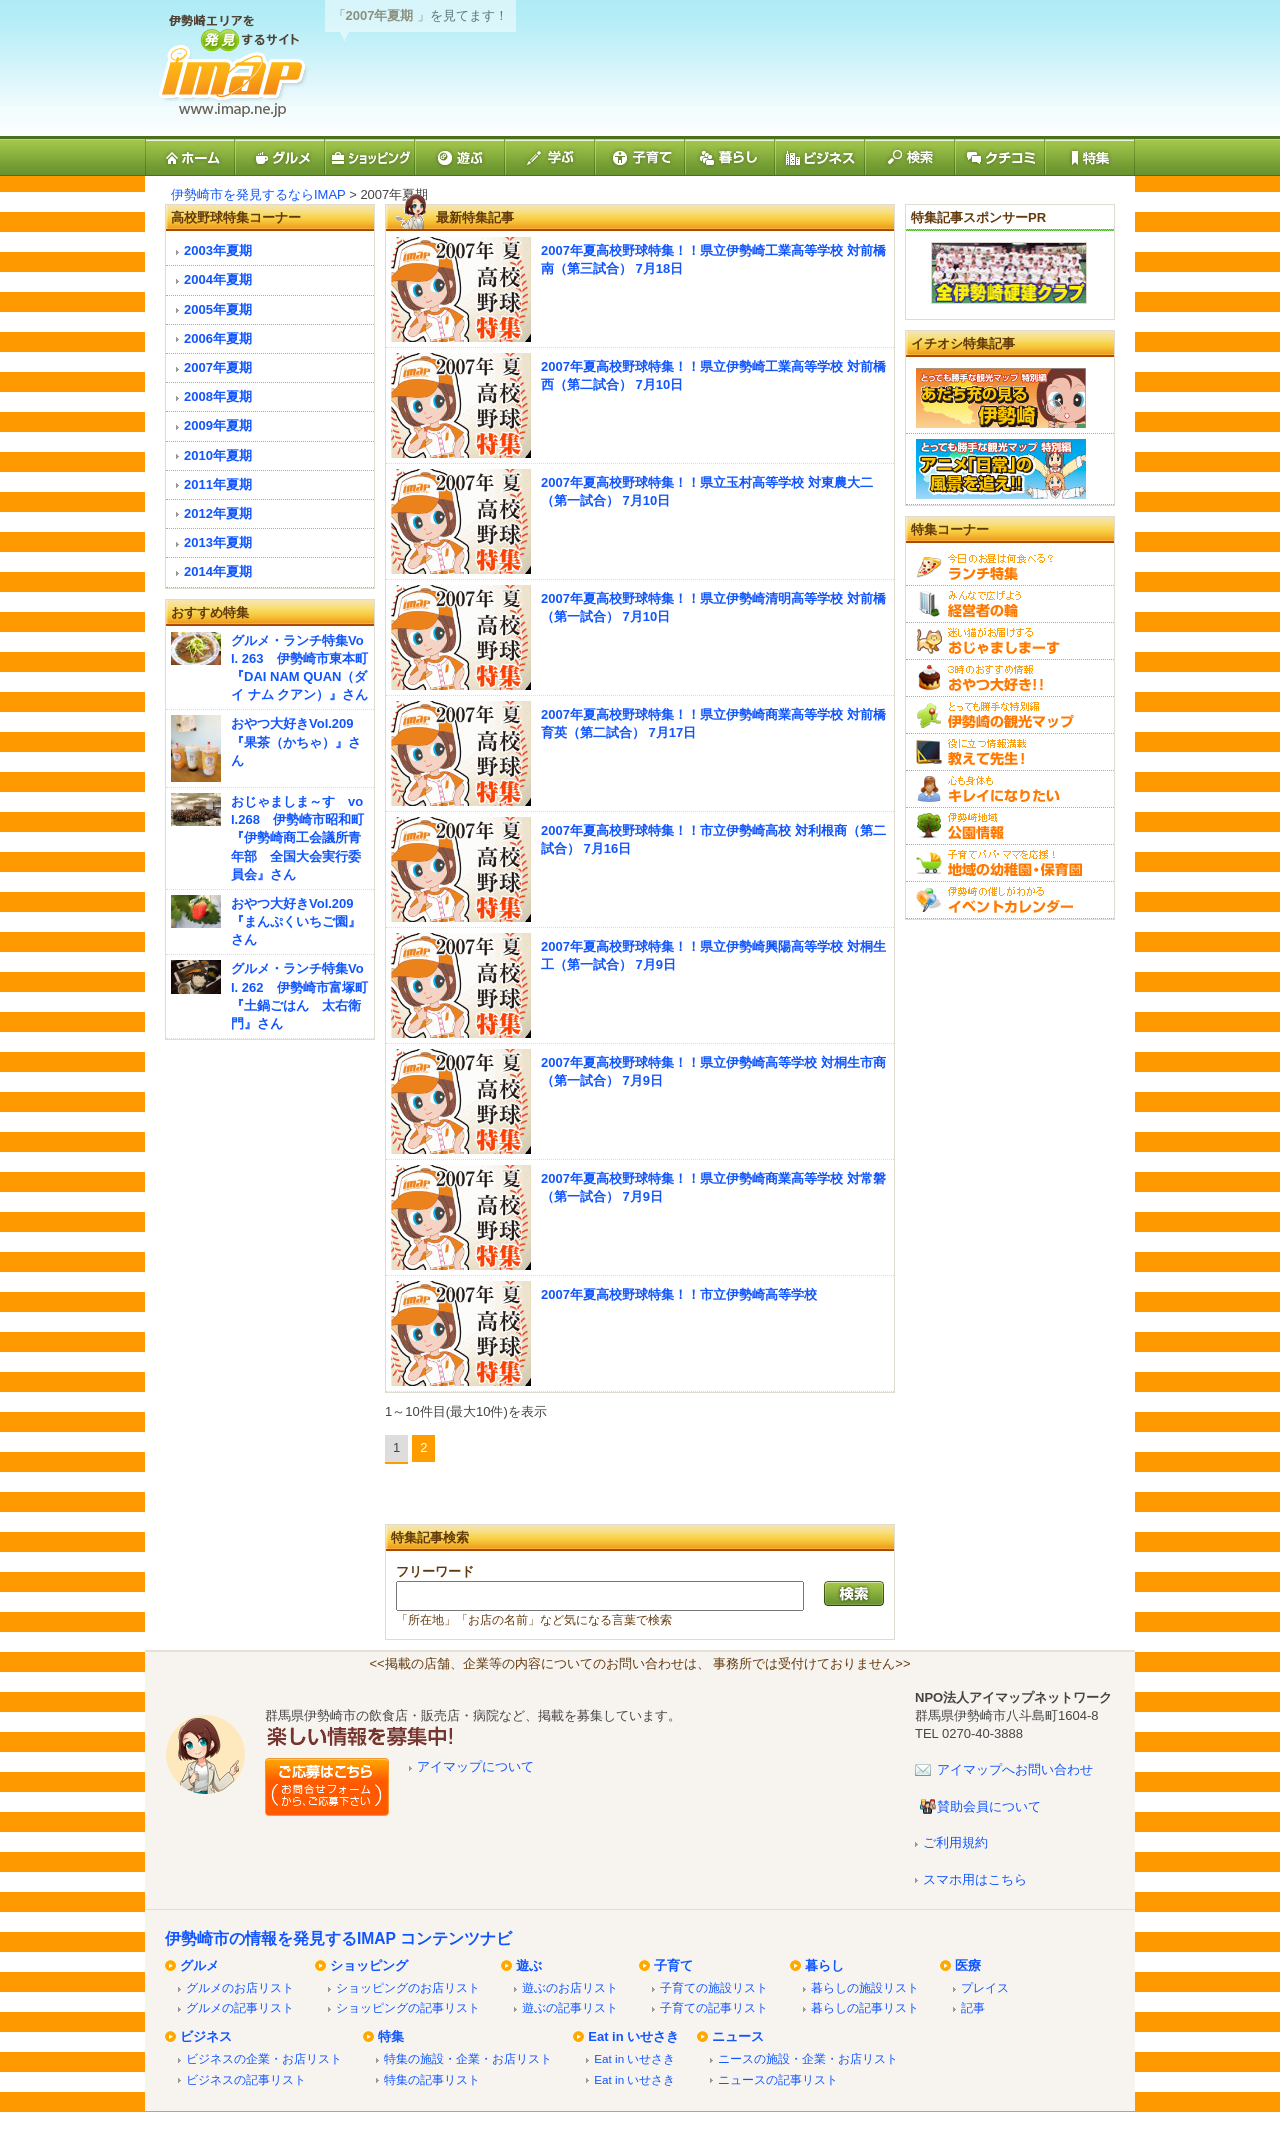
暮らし (824, 1965)
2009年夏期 (218, 425)
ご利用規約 (955, 1842)
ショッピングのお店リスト (408, 1987)
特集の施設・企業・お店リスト (468, 2058)
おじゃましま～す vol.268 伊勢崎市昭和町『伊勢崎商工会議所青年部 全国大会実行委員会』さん (297, 838)
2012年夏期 (218, 513)
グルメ (199, 1965)
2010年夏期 (218, 455)
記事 (973, 2007)
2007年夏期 (218, 367)
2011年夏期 (218, 484)
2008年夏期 (218, 396)
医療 (968, 1965)
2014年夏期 (218, 571)
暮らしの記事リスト (865, 2007)
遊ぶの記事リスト (570, 2007)
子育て (673, 1965)
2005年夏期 (218, 309)
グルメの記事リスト (240, 2007)
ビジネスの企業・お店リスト (264, 2058)
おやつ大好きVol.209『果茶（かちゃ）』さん (296, 741)
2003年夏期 (218, 250)
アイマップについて (475, 1766)
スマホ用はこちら (975, 1879)
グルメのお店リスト (240, 1987)
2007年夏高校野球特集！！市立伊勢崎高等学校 (679, 1294)
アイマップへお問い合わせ (1015, 1769)
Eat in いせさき (633, 2036)
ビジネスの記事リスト (246, 2079)
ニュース (738, 2036)
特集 (391, 2036)
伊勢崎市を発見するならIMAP (258, 194)
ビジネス (206, 2036)
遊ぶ (529, 1965)
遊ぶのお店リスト (570, 1987)
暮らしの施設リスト (865, 1987)
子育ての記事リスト (714, 2007)
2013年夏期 (218, 542)
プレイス (985, 1987)
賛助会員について (989, 1806)
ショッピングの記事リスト (408, 2007)
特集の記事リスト (432, 2079)
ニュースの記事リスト (778, 2079)
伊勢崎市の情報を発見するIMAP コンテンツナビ (338, 1938)
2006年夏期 (218, 338)
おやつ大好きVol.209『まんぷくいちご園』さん (296, 921)
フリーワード (435, 1571)
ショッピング (369, 1965)
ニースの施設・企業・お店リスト (808, 2058)
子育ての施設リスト (714, 1987)
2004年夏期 (218, 279)
